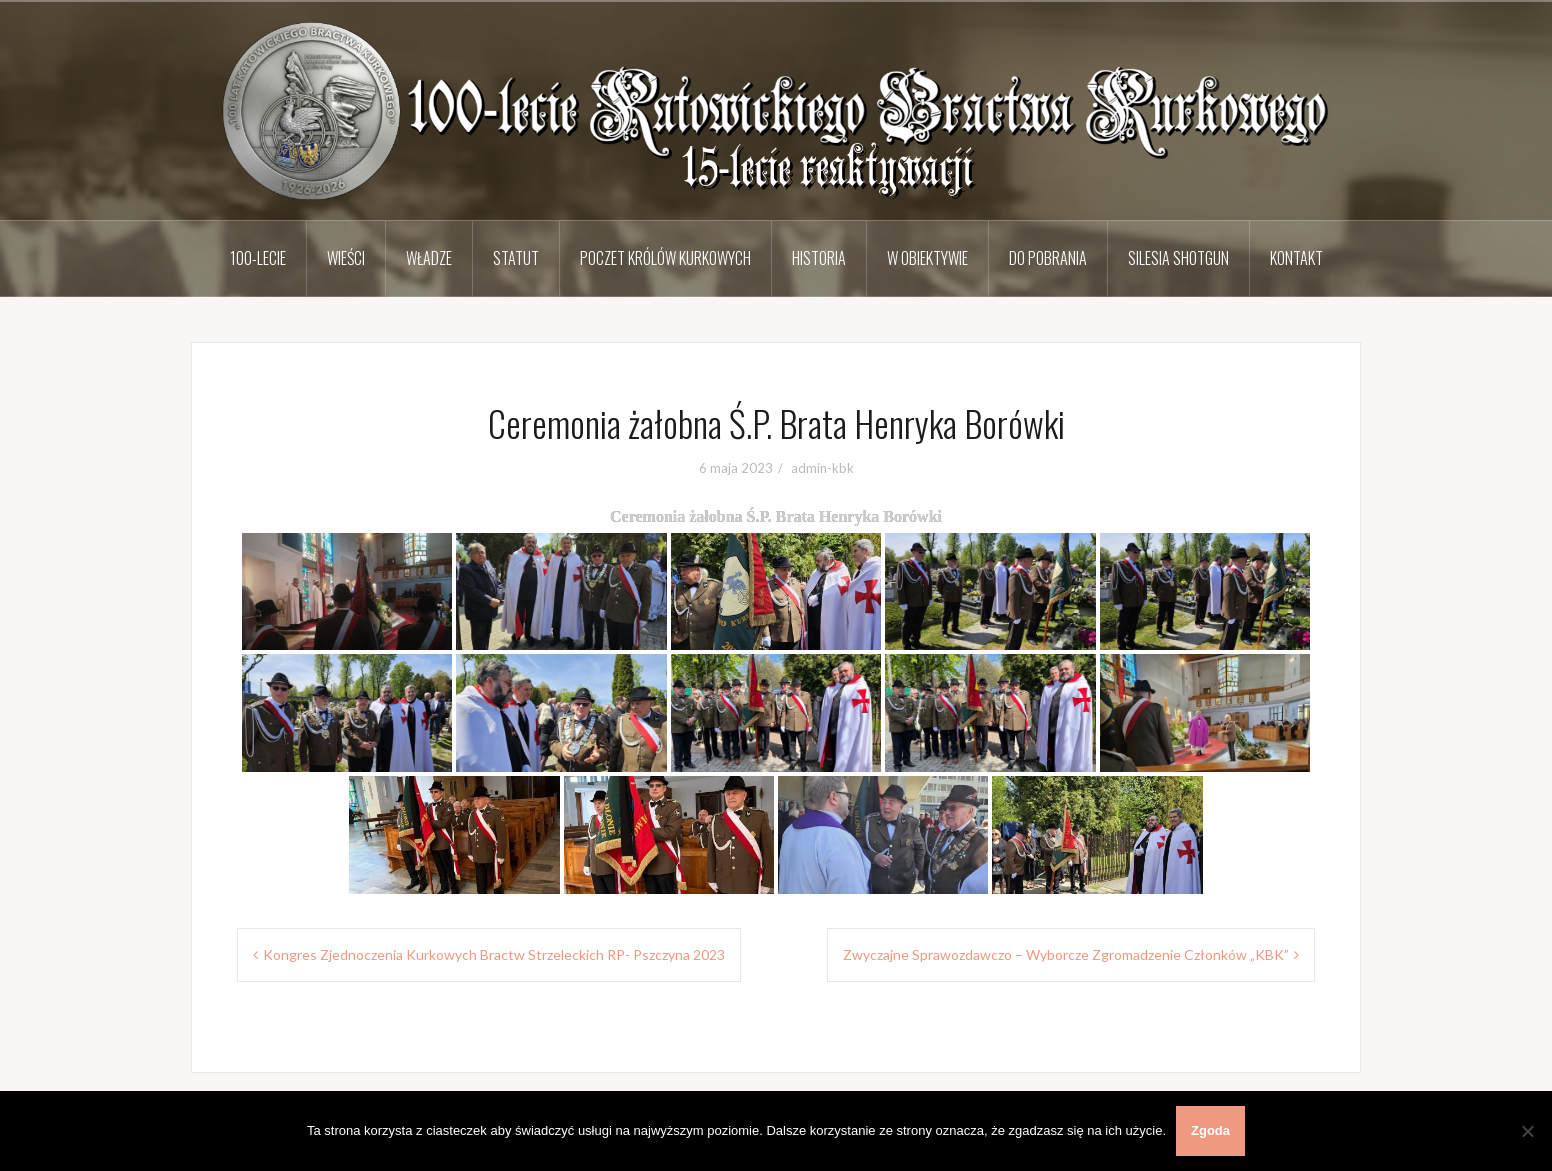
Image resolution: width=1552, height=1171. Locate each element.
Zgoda (1210, 1130)
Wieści (346, 258)
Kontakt (1296, 258)
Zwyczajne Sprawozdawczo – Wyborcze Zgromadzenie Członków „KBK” (1066, 954)
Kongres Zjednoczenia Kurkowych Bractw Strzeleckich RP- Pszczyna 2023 (494, 954)
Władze (429, 258)
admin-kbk (822, 468)
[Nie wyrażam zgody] (1527, 1131)
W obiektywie (927, 258)
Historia (819, 258)
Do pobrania (1048, 258)
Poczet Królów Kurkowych (665, 258)
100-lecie (258, 258)
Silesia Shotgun (1178, 258)
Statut (516, 258)
